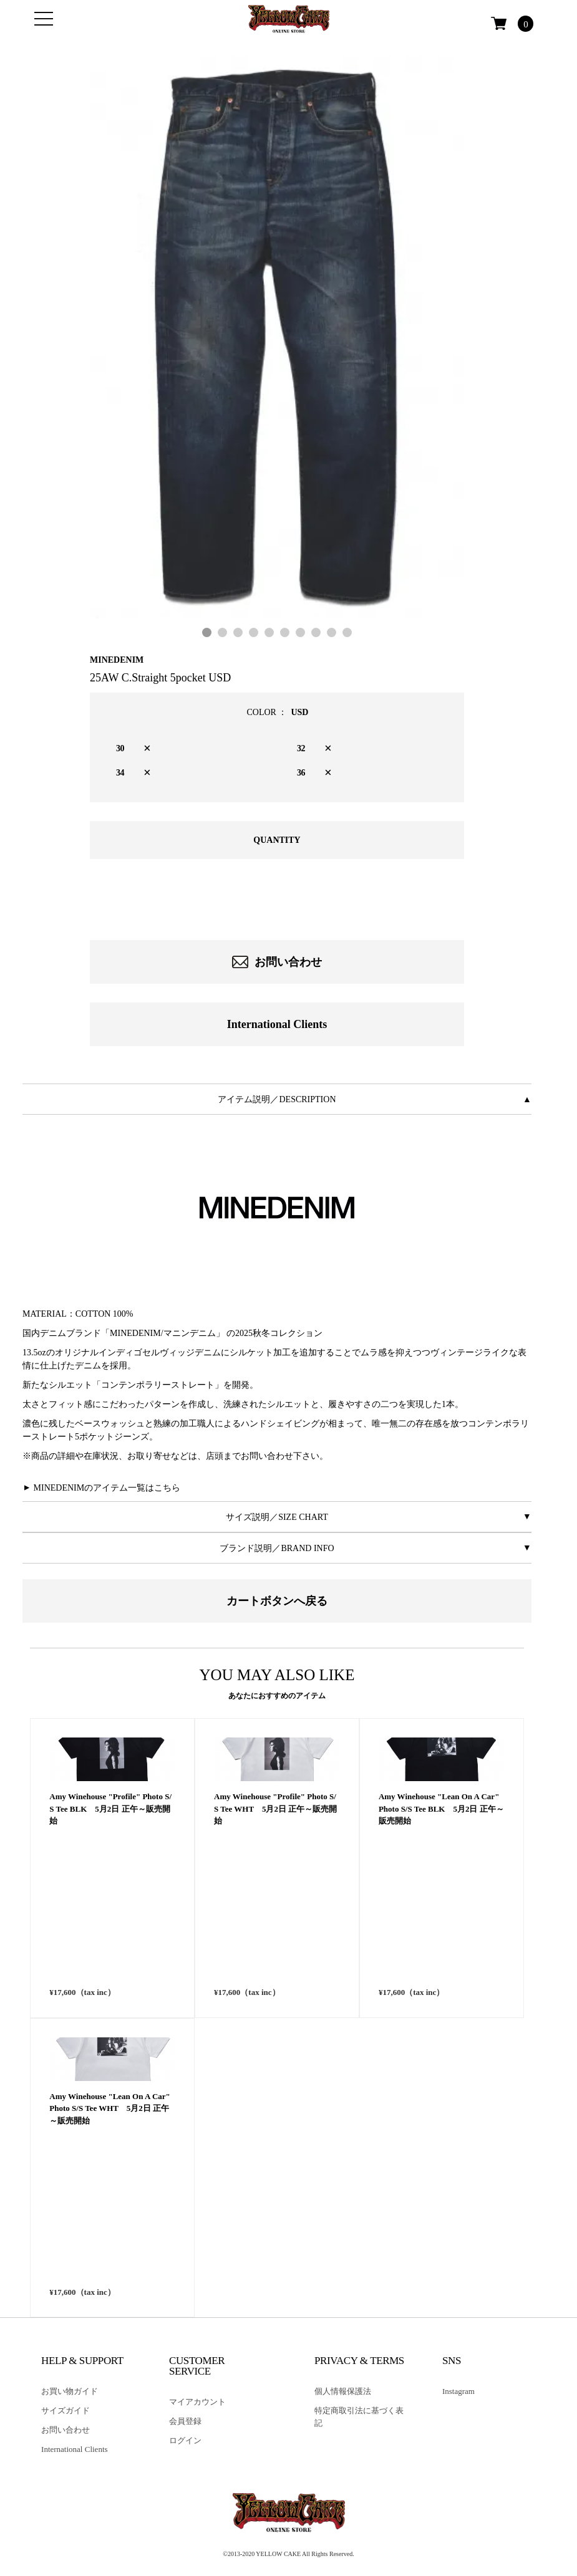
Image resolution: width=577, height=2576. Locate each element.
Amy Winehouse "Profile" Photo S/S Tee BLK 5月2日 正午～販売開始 (110, 1954)
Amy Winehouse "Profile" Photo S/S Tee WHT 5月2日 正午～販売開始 (275, 1954)
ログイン (185, 2440)
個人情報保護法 (342, 2391)
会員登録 (185, 2421)
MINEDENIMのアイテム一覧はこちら (107, 1487)
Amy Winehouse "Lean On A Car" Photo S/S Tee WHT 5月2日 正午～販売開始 (109, 2254)
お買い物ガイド (69, 2391)
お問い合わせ (277, 962)
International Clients (277, 1024)
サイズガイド (65, 2410)
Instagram (458, 2391)
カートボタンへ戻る (276, 1601)
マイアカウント (197, 2401)
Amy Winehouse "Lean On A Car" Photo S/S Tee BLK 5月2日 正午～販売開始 (441, 1954)
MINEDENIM (116, 660)
